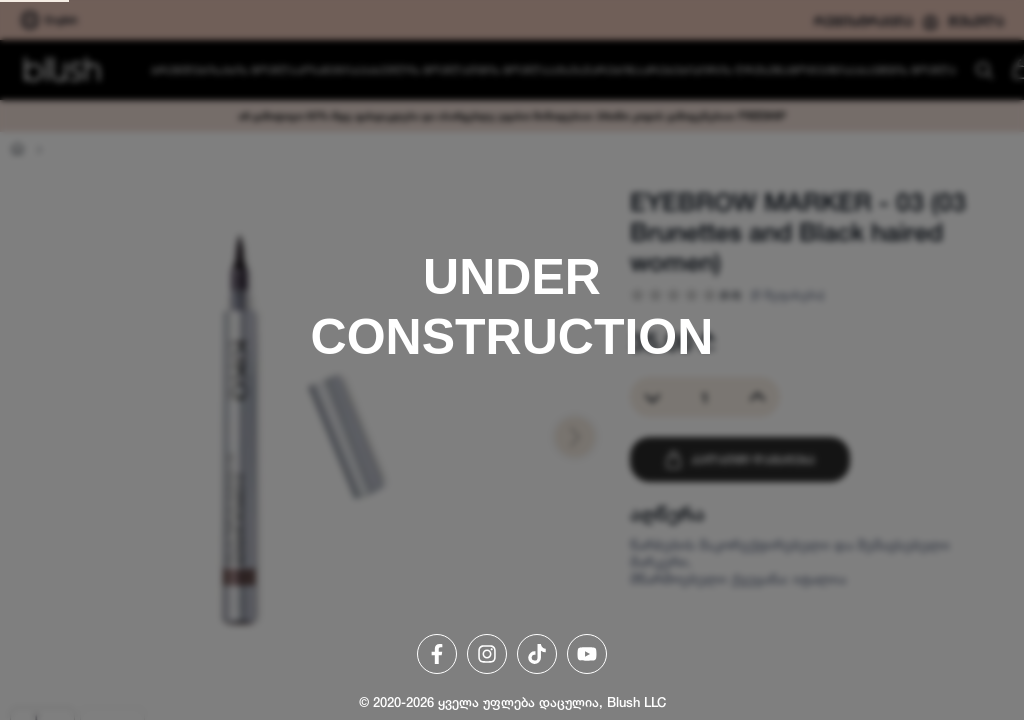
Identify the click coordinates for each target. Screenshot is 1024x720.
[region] (512, 360)
